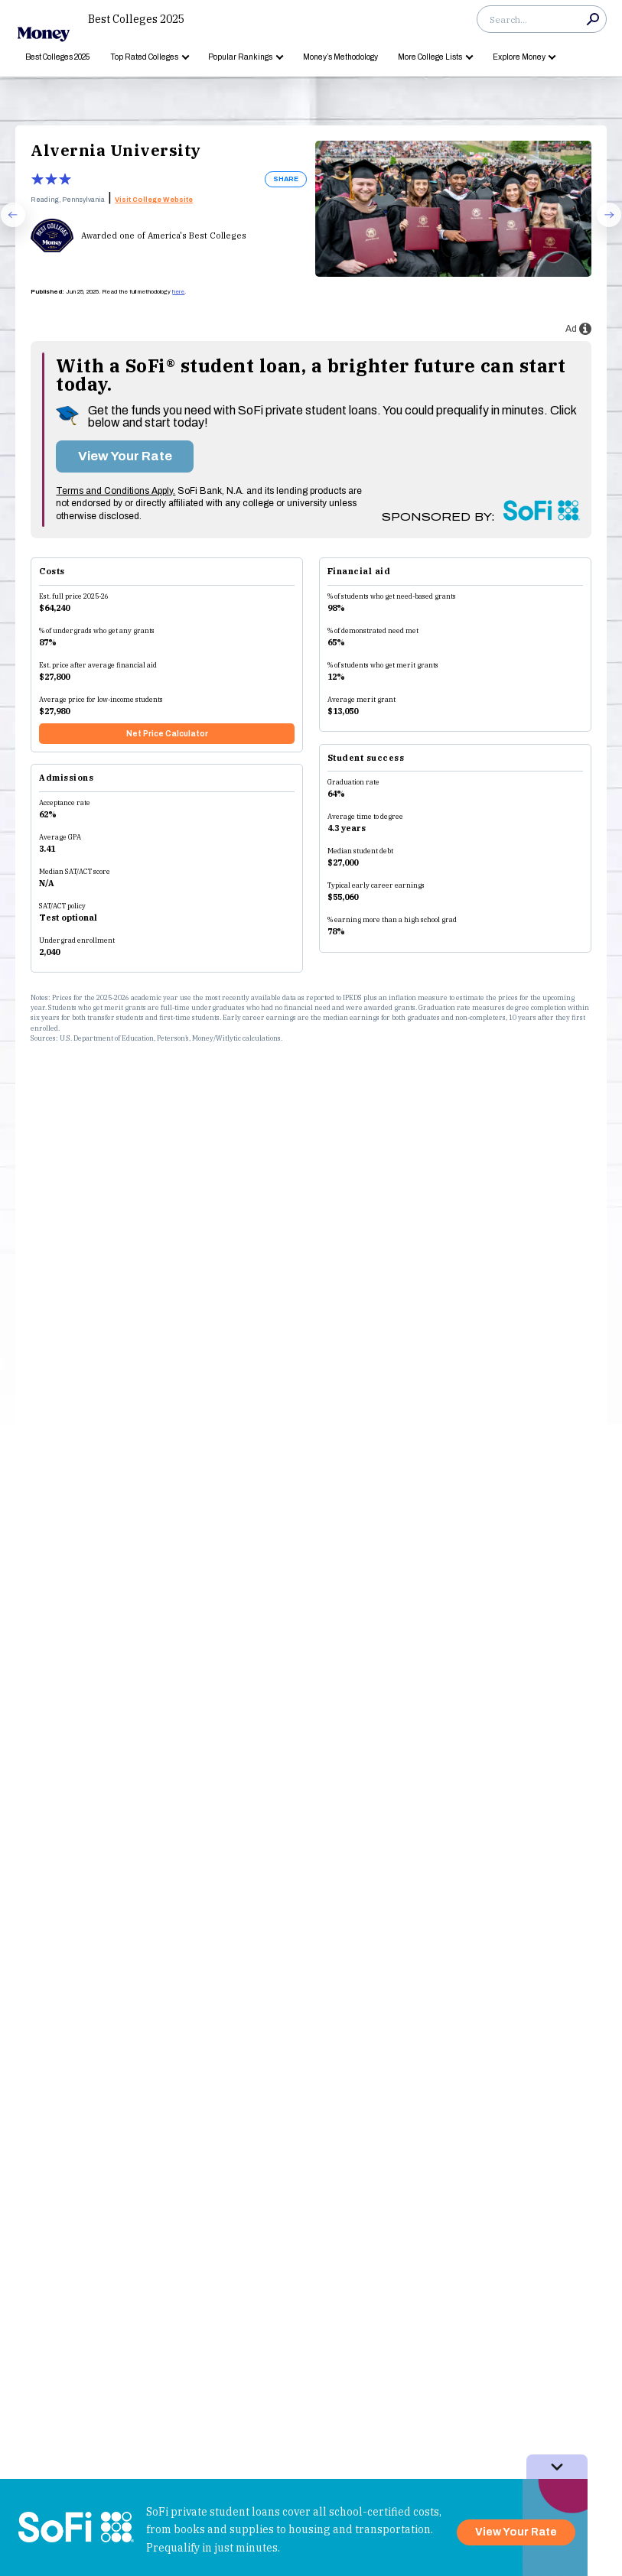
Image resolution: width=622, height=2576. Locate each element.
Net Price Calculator (167, 733)
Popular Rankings (240, 57)
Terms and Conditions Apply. (115, 491)
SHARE (285, 179)
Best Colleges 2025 (136, 19)
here (178, 291)
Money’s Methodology (340, 57)
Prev (6, 226)
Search (593, 19)
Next (602, 226)
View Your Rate (125, 456)
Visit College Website (154, 199)
